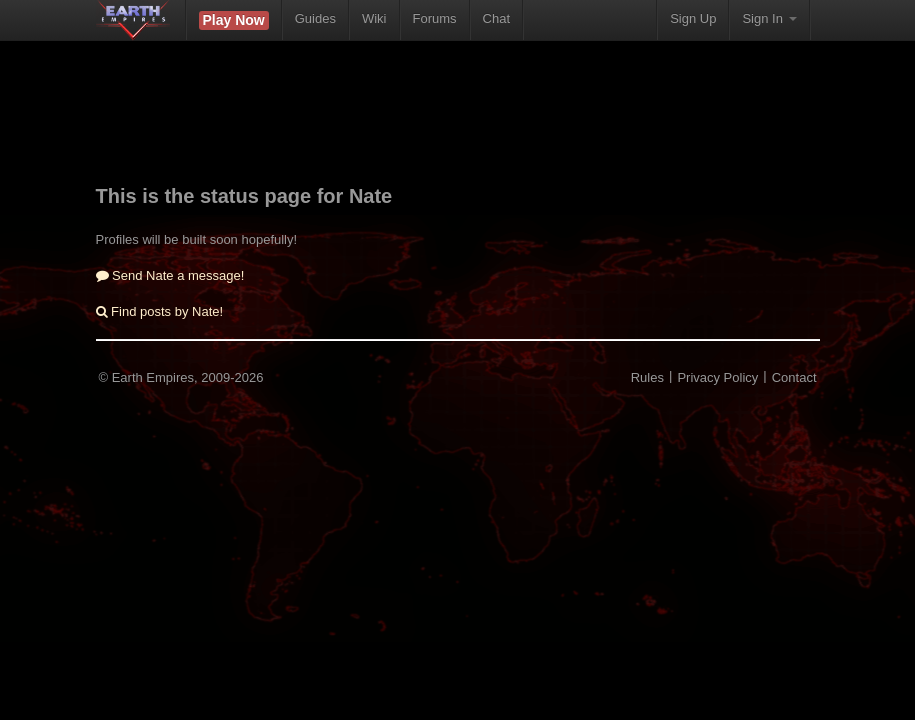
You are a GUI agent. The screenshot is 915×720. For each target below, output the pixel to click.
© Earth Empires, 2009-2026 (181, 377)
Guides (315, 18)
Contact (794, 377)
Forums (435, 18)
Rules (647, 377)
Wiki (374, 18)
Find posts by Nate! (160, 311)
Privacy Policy (717, 377)
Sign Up (693, 18)
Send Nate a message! (170, 275)
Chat (496, 18)
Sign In (769, 18)
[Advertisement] (460, 125)
